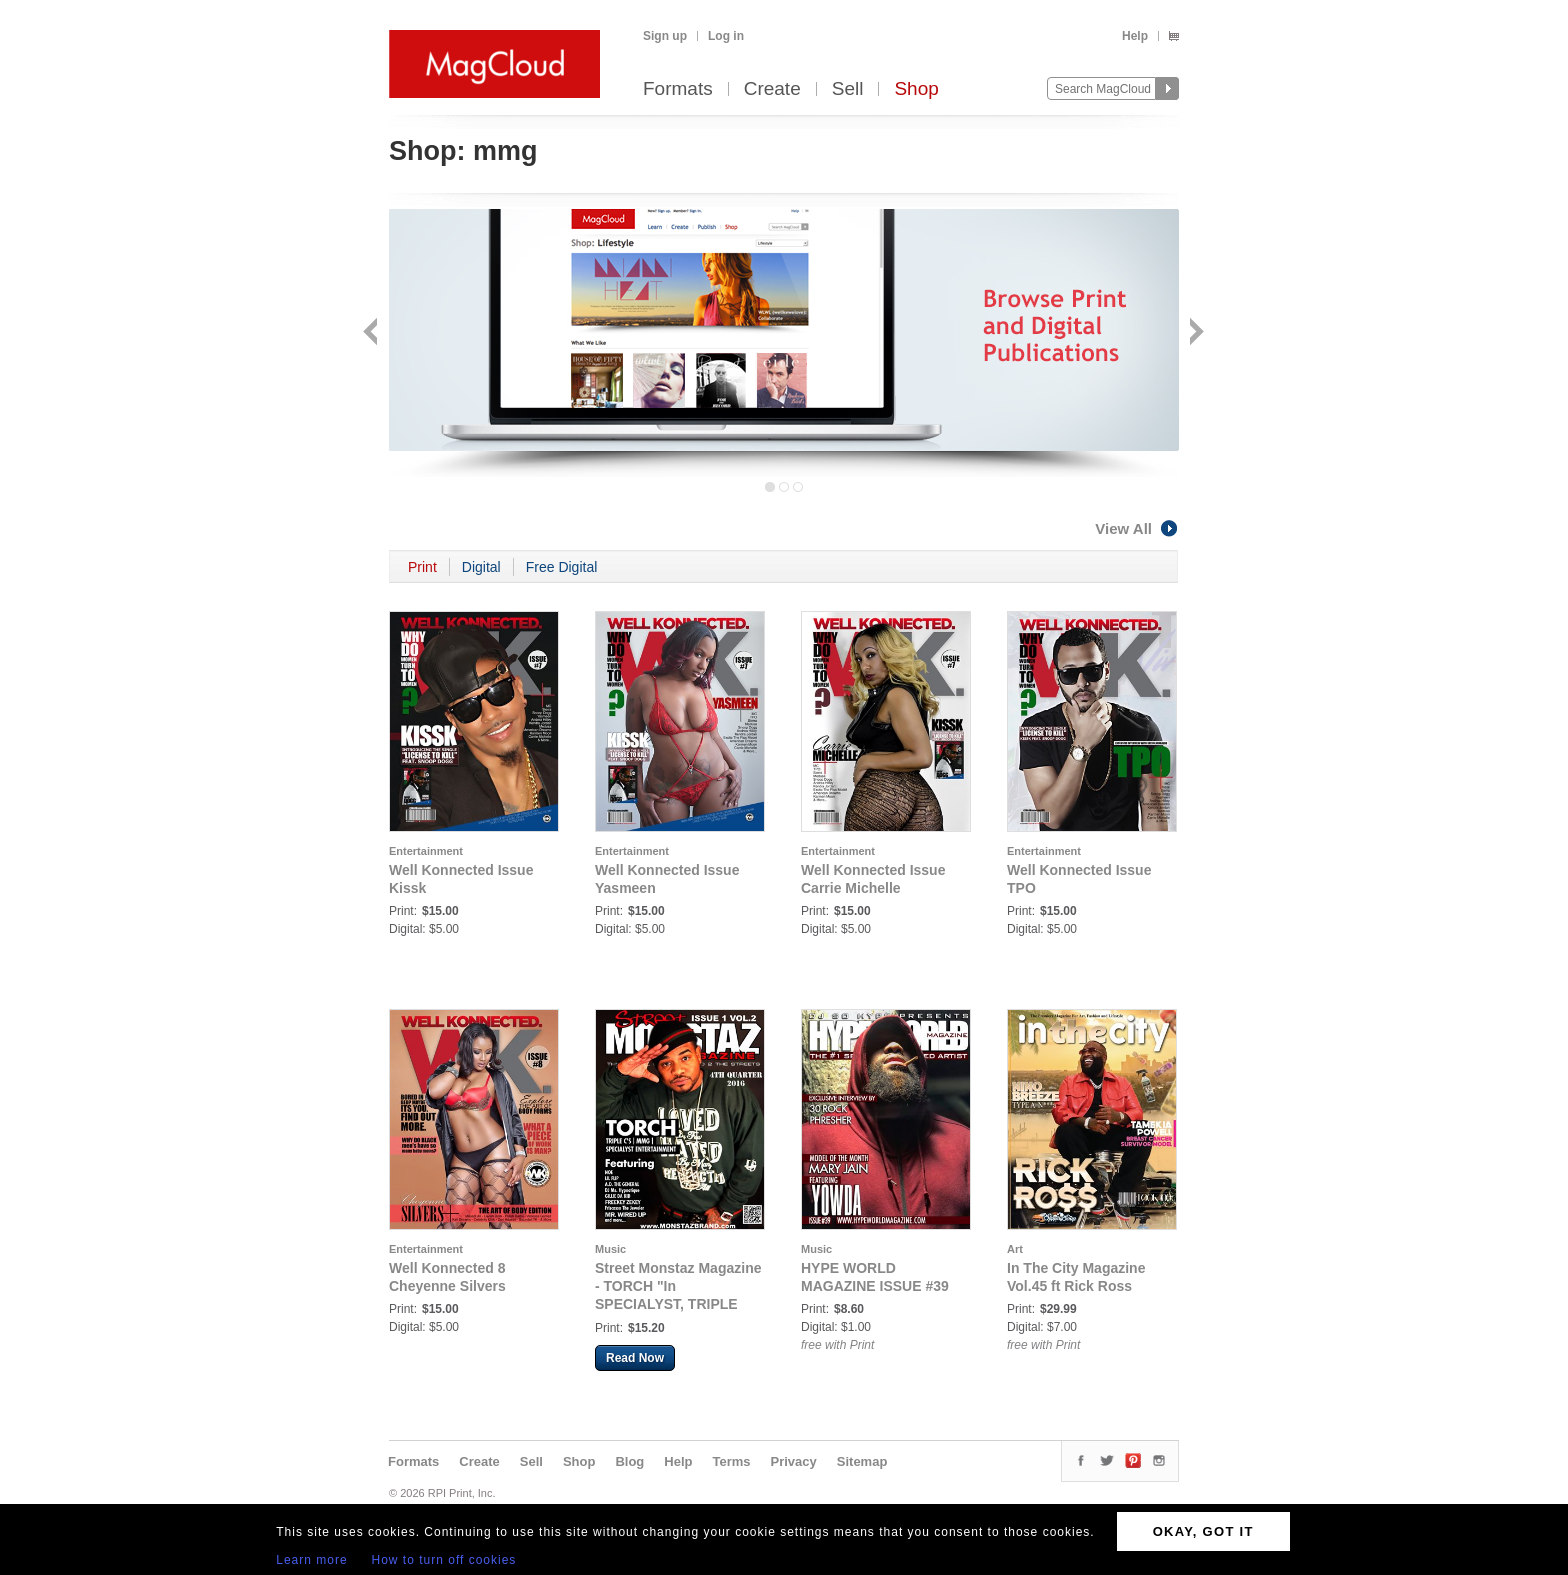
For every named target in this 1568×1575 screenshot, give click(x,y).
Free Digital (562, 567)
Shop (916, 89)
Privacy (794, 1461)
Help (1135, 36)
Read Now (635, 1358)
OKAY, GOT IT (1203, 1531)
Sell (848, 89)
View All (1137, 528)
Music (610, 1249)
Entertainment (426, 851)
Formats (678, 89)
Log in (726, 36)
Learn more (311, 1560)
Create (772, 89)
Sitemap (862, 1461)
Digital (481, 567)
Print (422, 567)
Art (1015, 1249)
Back (372, 333)
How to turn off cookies (444, 1560)
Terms (731, 1461)
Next (1194, 333)
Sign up (665, 36)
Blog (629, 1461)
